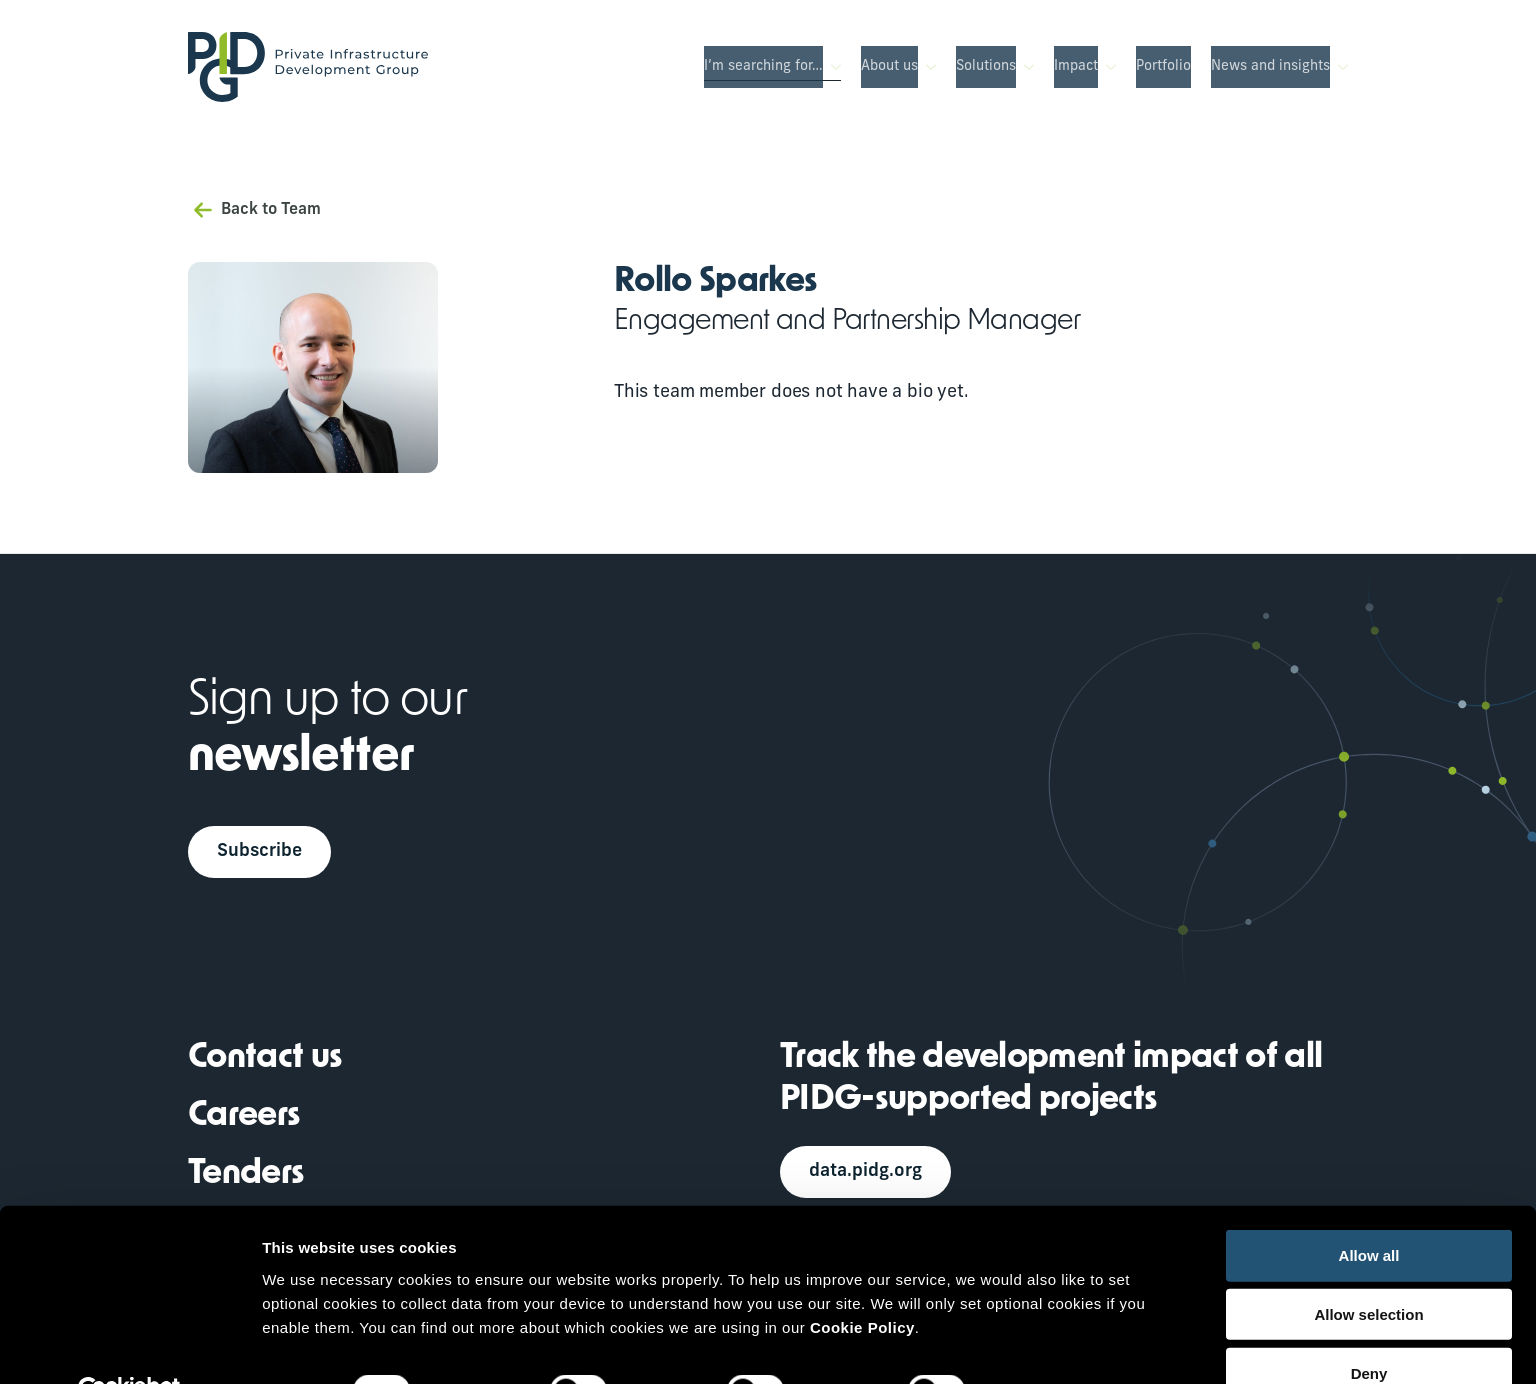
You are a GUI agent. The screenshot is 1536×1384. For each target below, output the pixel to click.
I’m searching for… (763, 66)
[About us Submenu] (927, 67)
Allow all (1369, 1208)
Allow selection (1368, 1267)
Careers (244, 1118)
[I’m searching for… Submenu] (832, 67)
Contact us (265, 1060)
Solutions (986, 66)
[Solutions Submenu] (1025, 67)
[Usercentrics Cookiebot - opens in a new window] (129, 1345)
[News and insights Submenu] (1339, 67)
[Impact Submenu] (1107, 67)
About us (889, 66)
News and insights (1270, 66)
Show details (1049, 1344)
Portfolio (1163, 66)
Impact (1076, 66)
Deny (1369, 1326)
